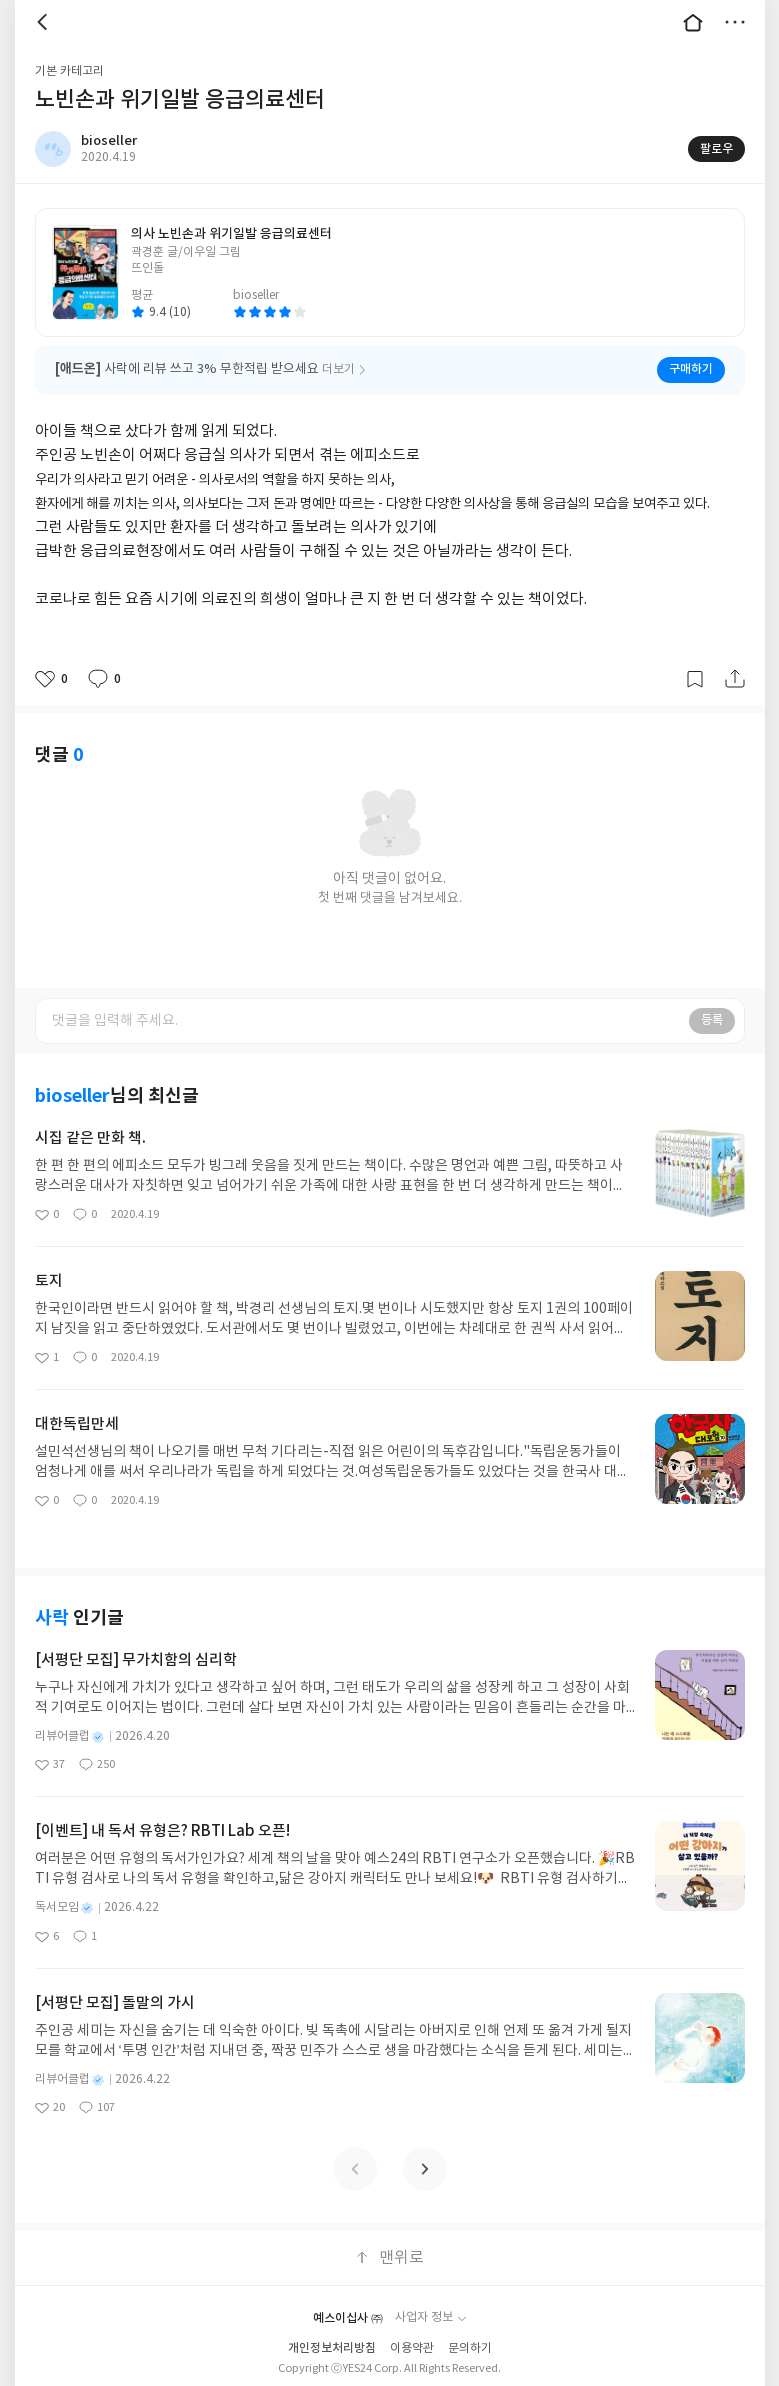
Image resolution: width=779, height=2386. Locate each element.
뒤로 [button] (45, 22)
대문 (693, 22)
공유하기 (735, 679)
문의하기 (470, 2348)
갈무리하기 (695, 679)
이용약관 (412, 2348)
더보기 (735, 22)
